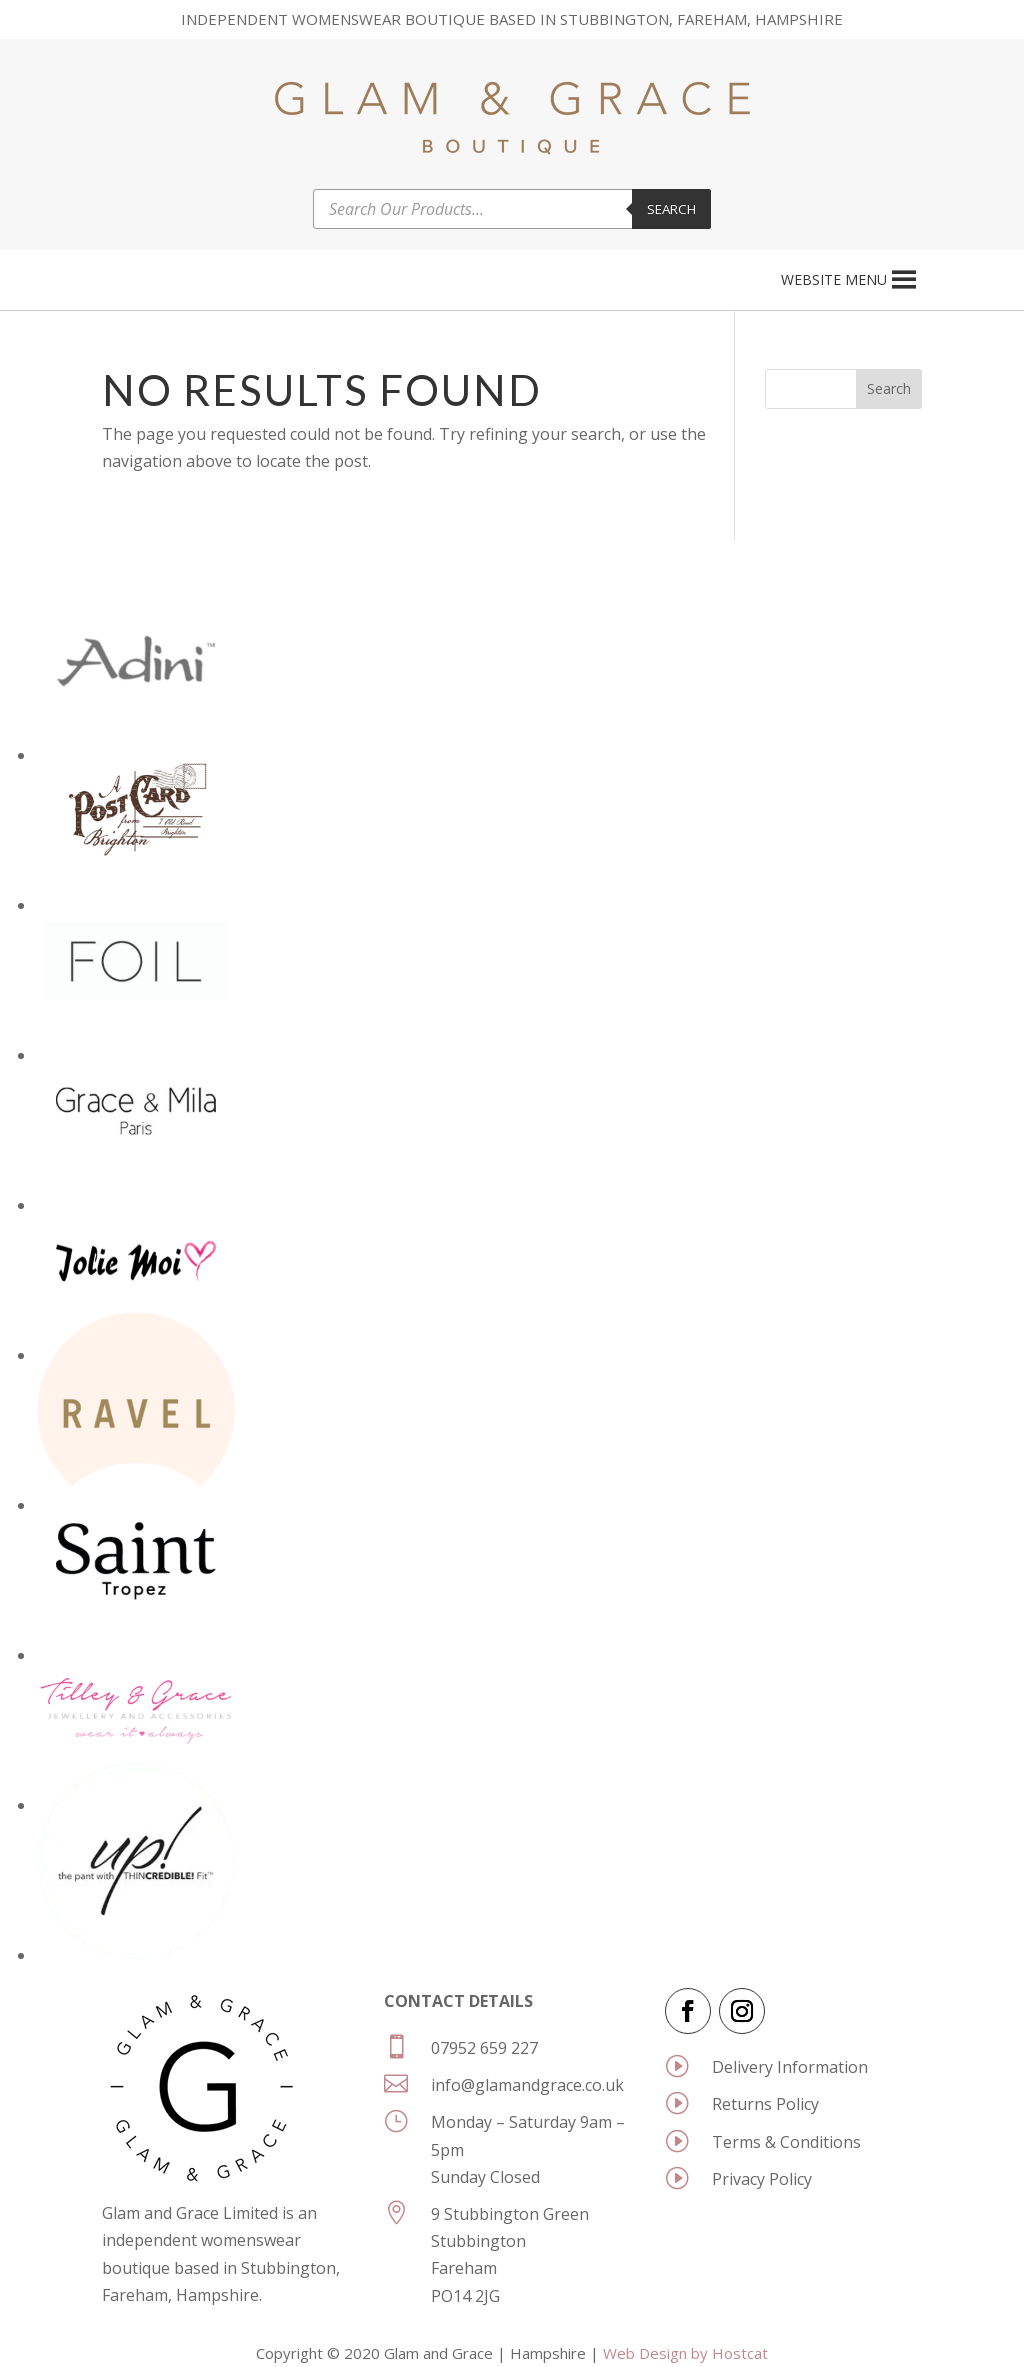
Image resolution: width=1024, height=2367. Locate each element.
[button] (834, 280)
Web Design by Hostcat (685, 2353)
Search (671, 209)
